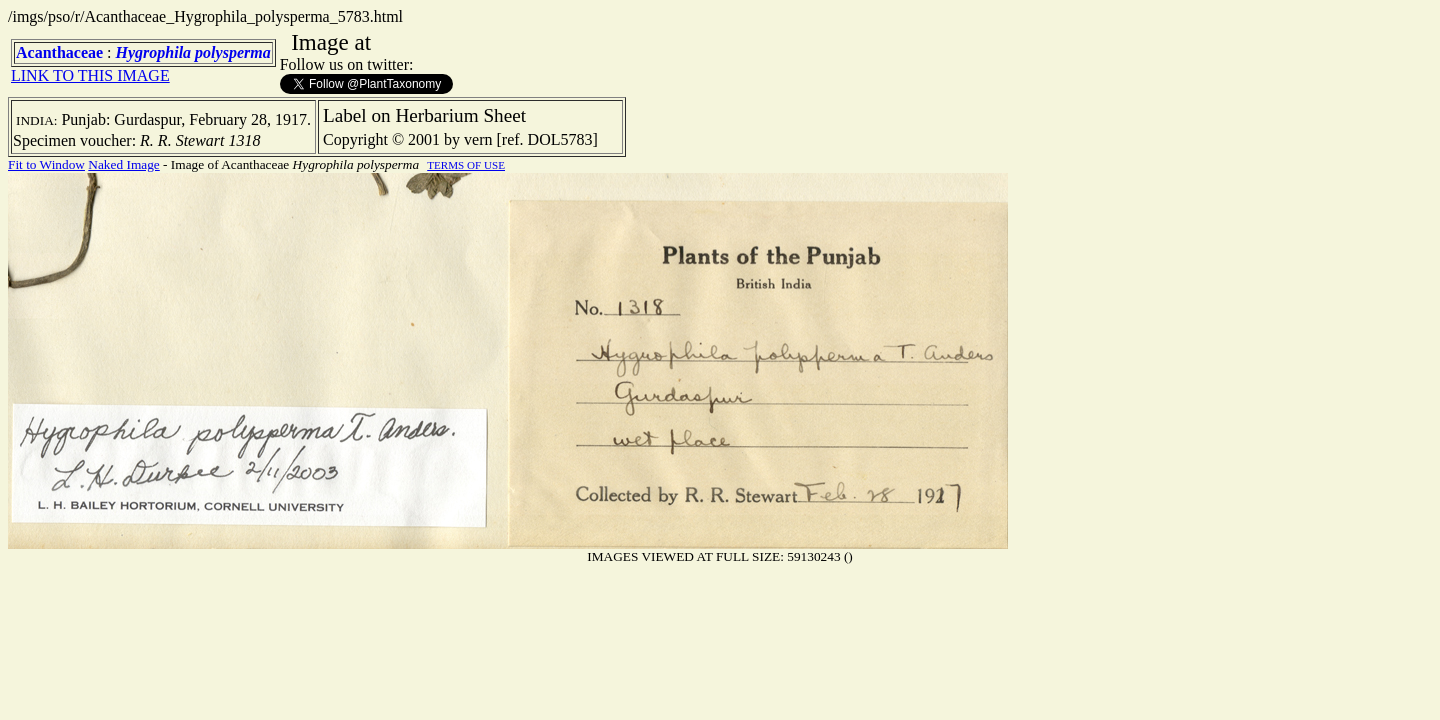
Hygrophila (154, 52)
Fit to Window (46, 164)
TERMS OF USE (466, 165)
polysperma (233, 52)
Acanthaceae (59, 52)
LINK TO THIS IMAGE (90, 75)
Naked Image (123, 164)
